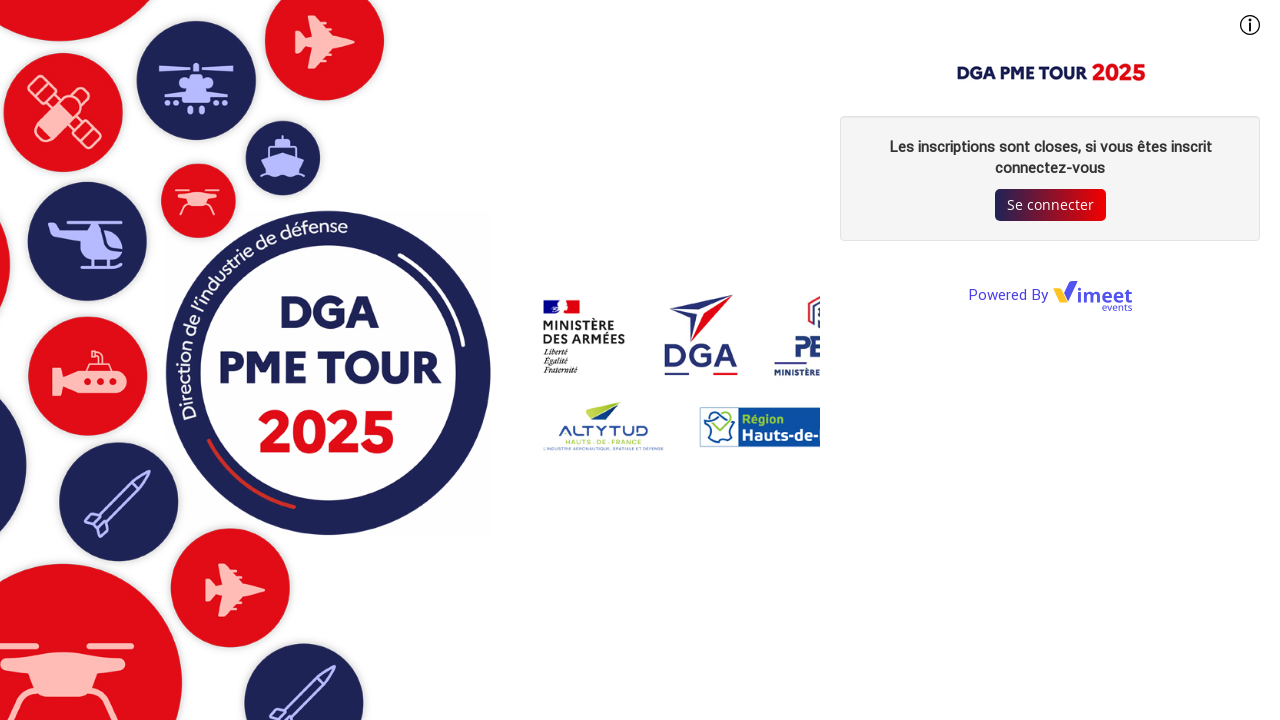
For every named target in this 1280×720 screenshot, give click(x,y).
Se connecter (1050, 204)
